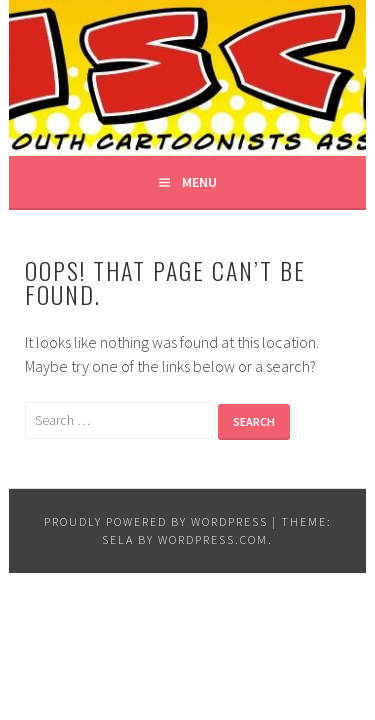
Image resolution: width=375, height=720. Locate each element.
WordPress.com (213, 539)
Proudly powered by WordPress (156, 521)
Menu (199, 182)
